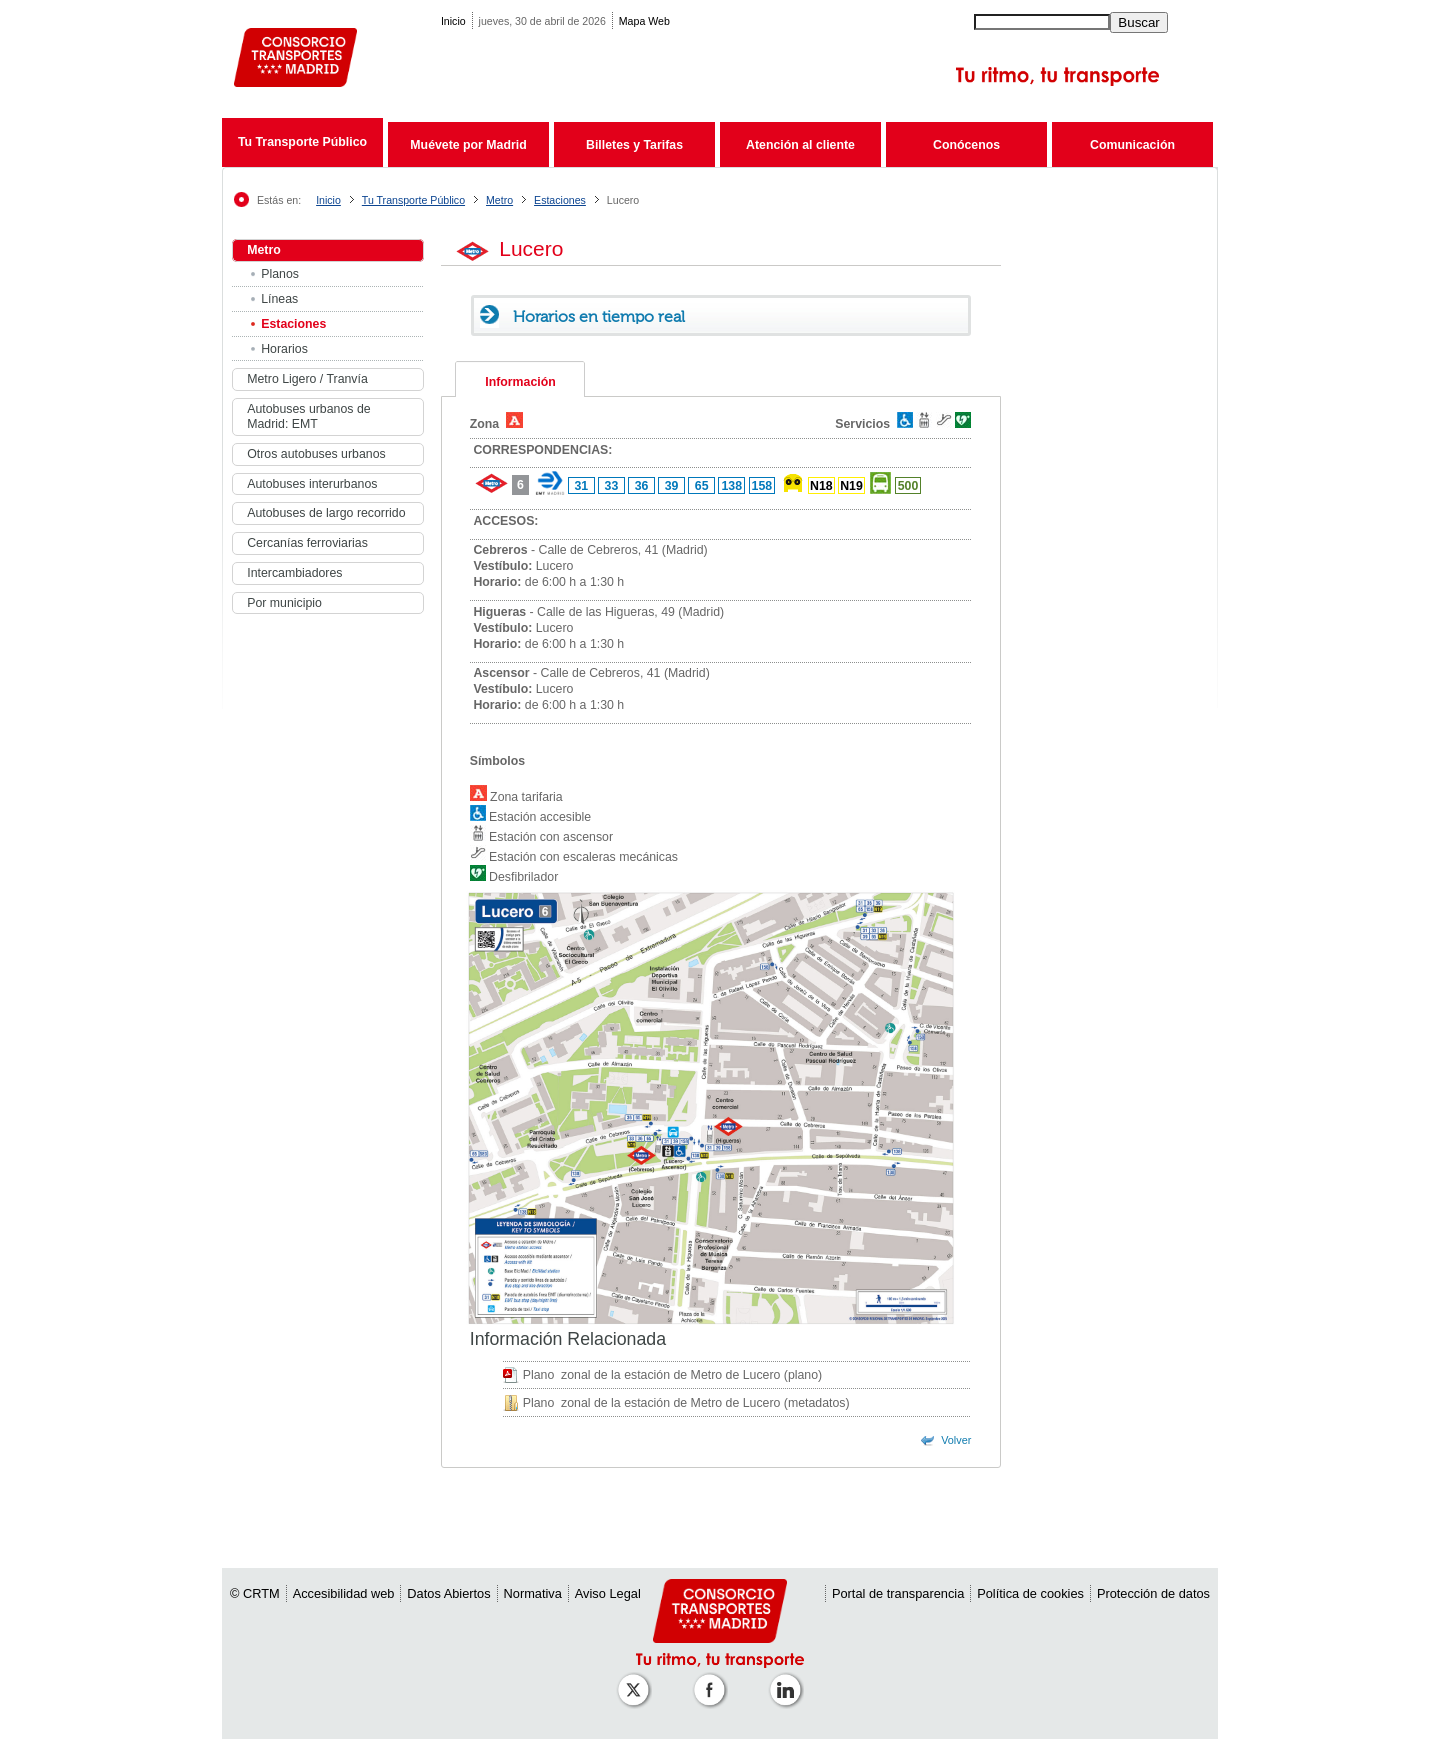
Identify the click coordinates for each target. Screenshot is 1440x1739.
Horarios (284, 349)
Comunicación (1132, 145)
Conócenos (966, 145)
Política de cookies (1030, 1593)
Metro (499, 200)
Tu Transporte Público (302, 142)
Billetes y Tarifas (634, 145)
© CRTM (255, 1593)
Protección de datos (1153, 1593)
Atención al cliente (800, 145)
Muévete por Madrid (468, 145)
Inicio (453, 21)
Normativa (533, 1593)
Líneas (279, 299)
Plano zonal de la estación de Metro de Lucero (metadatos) (686, 1403)
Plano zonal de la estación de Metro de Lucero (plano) (673, 1375)
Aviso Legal (608, 1593)
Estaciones (560, 200)
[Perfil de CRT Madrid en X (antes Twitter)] (637, 1679)
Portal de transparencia (898, 1593)
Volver (956, 1440)
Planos (280, 274)
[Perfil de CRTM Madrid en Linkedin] (789, 1679)
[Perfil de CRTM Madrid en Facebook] (713, 1679)
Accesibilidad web (344, 1593)
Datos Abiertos (448, 1593)
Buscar (1138, 22)
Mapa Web (644, 21)
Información (520, 382)
